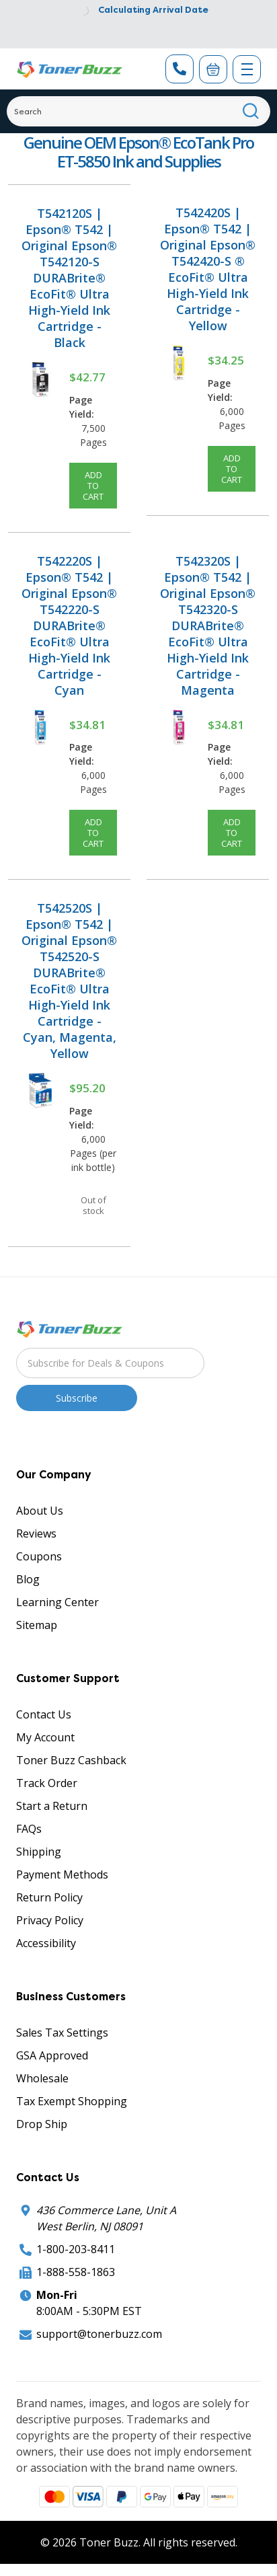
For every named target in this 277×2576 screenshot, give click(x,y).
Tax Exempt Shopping (71, 2101)
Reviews (36, 1533)
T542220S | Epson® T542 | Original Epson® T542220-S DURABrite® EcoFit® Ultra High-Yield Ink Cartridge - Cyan (69, 625)
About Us (39, 1510)
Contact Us (43, 1714)
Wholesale (42, 2078)
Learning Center (57, 1602)
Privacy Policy (49, 1920)
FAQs (29, 1828)
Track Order (46, 1783)
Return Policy (49, 1897)
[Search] (138, 111)
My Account (45, 1737)
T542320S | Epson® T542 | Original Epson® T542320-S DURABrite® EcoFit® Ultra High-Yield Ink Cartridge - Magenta (207, 625)
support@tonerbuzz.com (99, 2333)
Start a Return (51, 1805)
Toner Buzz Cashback (71, 1760)
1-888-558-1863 (75, 2272)
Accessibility (46, 1943)
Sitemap (36, 1625)
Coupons (39, 1556)
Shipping (38, 1851)
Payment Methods (62, 1874)
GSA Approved (52, 2055)
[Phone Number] (179, 68)
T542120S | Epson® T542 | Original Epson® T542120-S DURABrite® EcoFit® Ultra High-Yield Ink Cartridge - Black (69, 277)
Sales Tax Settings (62, 2032)
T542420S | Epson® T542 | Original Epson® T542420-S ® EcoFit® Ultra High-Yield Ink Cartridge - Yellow (207, 269)
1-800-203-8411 (75, 2249)
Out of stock (93, 1205)
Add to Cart (93, 485)
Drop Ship (41, 2124)
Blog (28, 1579)
